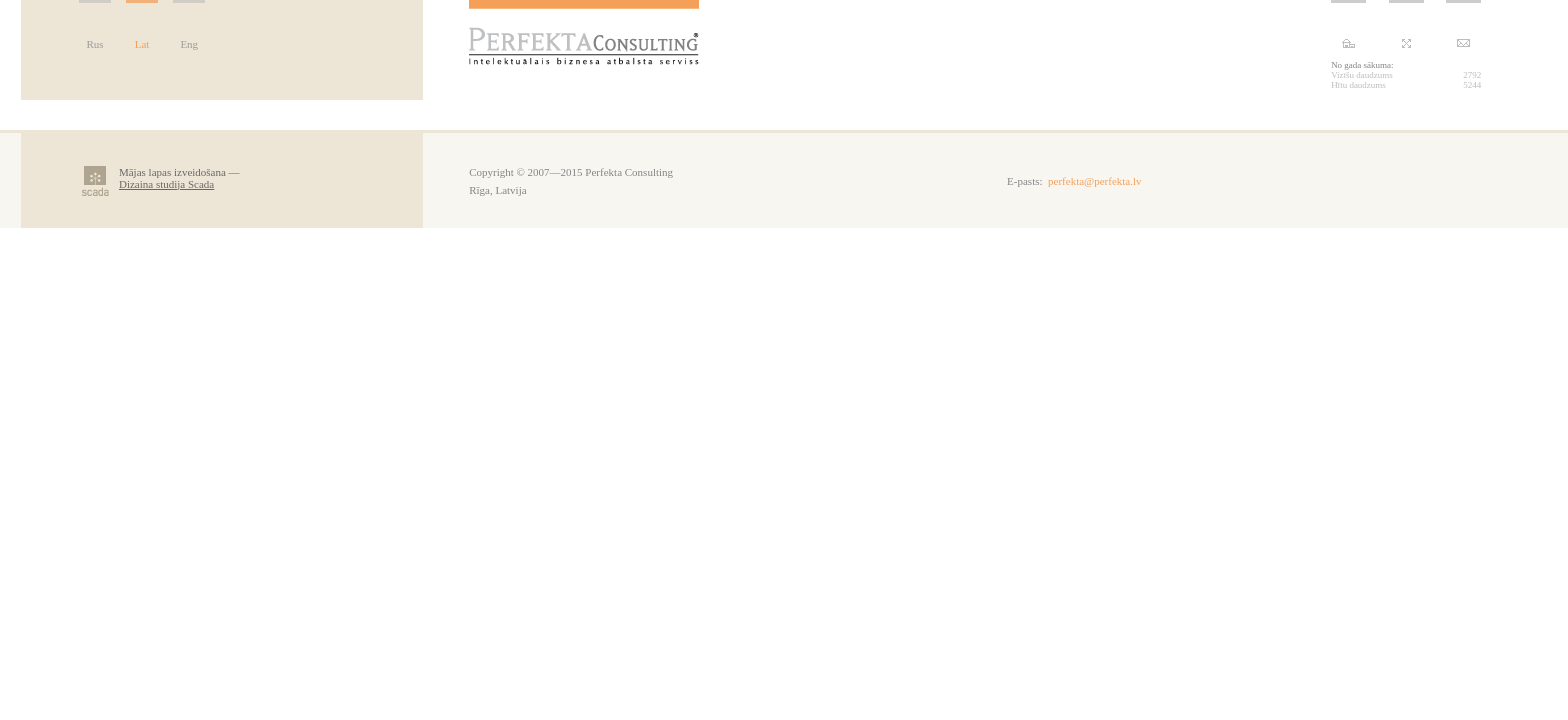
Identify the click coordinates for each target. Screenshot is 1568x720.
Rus (94, 44)
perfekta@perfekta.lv (1095, 181)
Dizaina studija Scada (166, 184)
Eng (189, 44)
